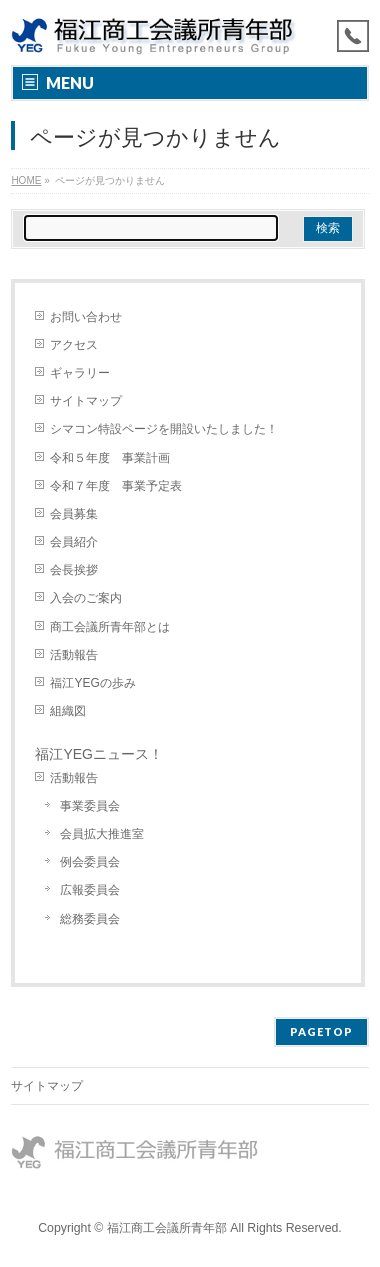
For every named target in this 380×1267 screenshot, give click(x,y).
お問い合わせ (86, 317)
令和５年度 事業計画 (110, 458)
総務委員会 (90, 919)
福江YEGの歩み (92, 683)
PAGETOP (321, 1031)
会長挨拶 (74, 570)
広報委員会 (90, 890)
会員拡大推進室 (102, 834)
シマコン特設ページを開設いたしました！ (164, 429)
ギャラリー (80, 373)
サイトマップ (86, 401)
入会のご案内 (86, 598)
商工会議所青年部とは (110, 627)
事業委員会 (90, 806)
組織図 (68, 711)
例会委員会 (90, 862)
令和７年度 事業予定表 (116, 486)
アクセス (74, 345)
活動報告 (74, 655)
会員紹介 (74, 542)
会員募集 (74, 514)
